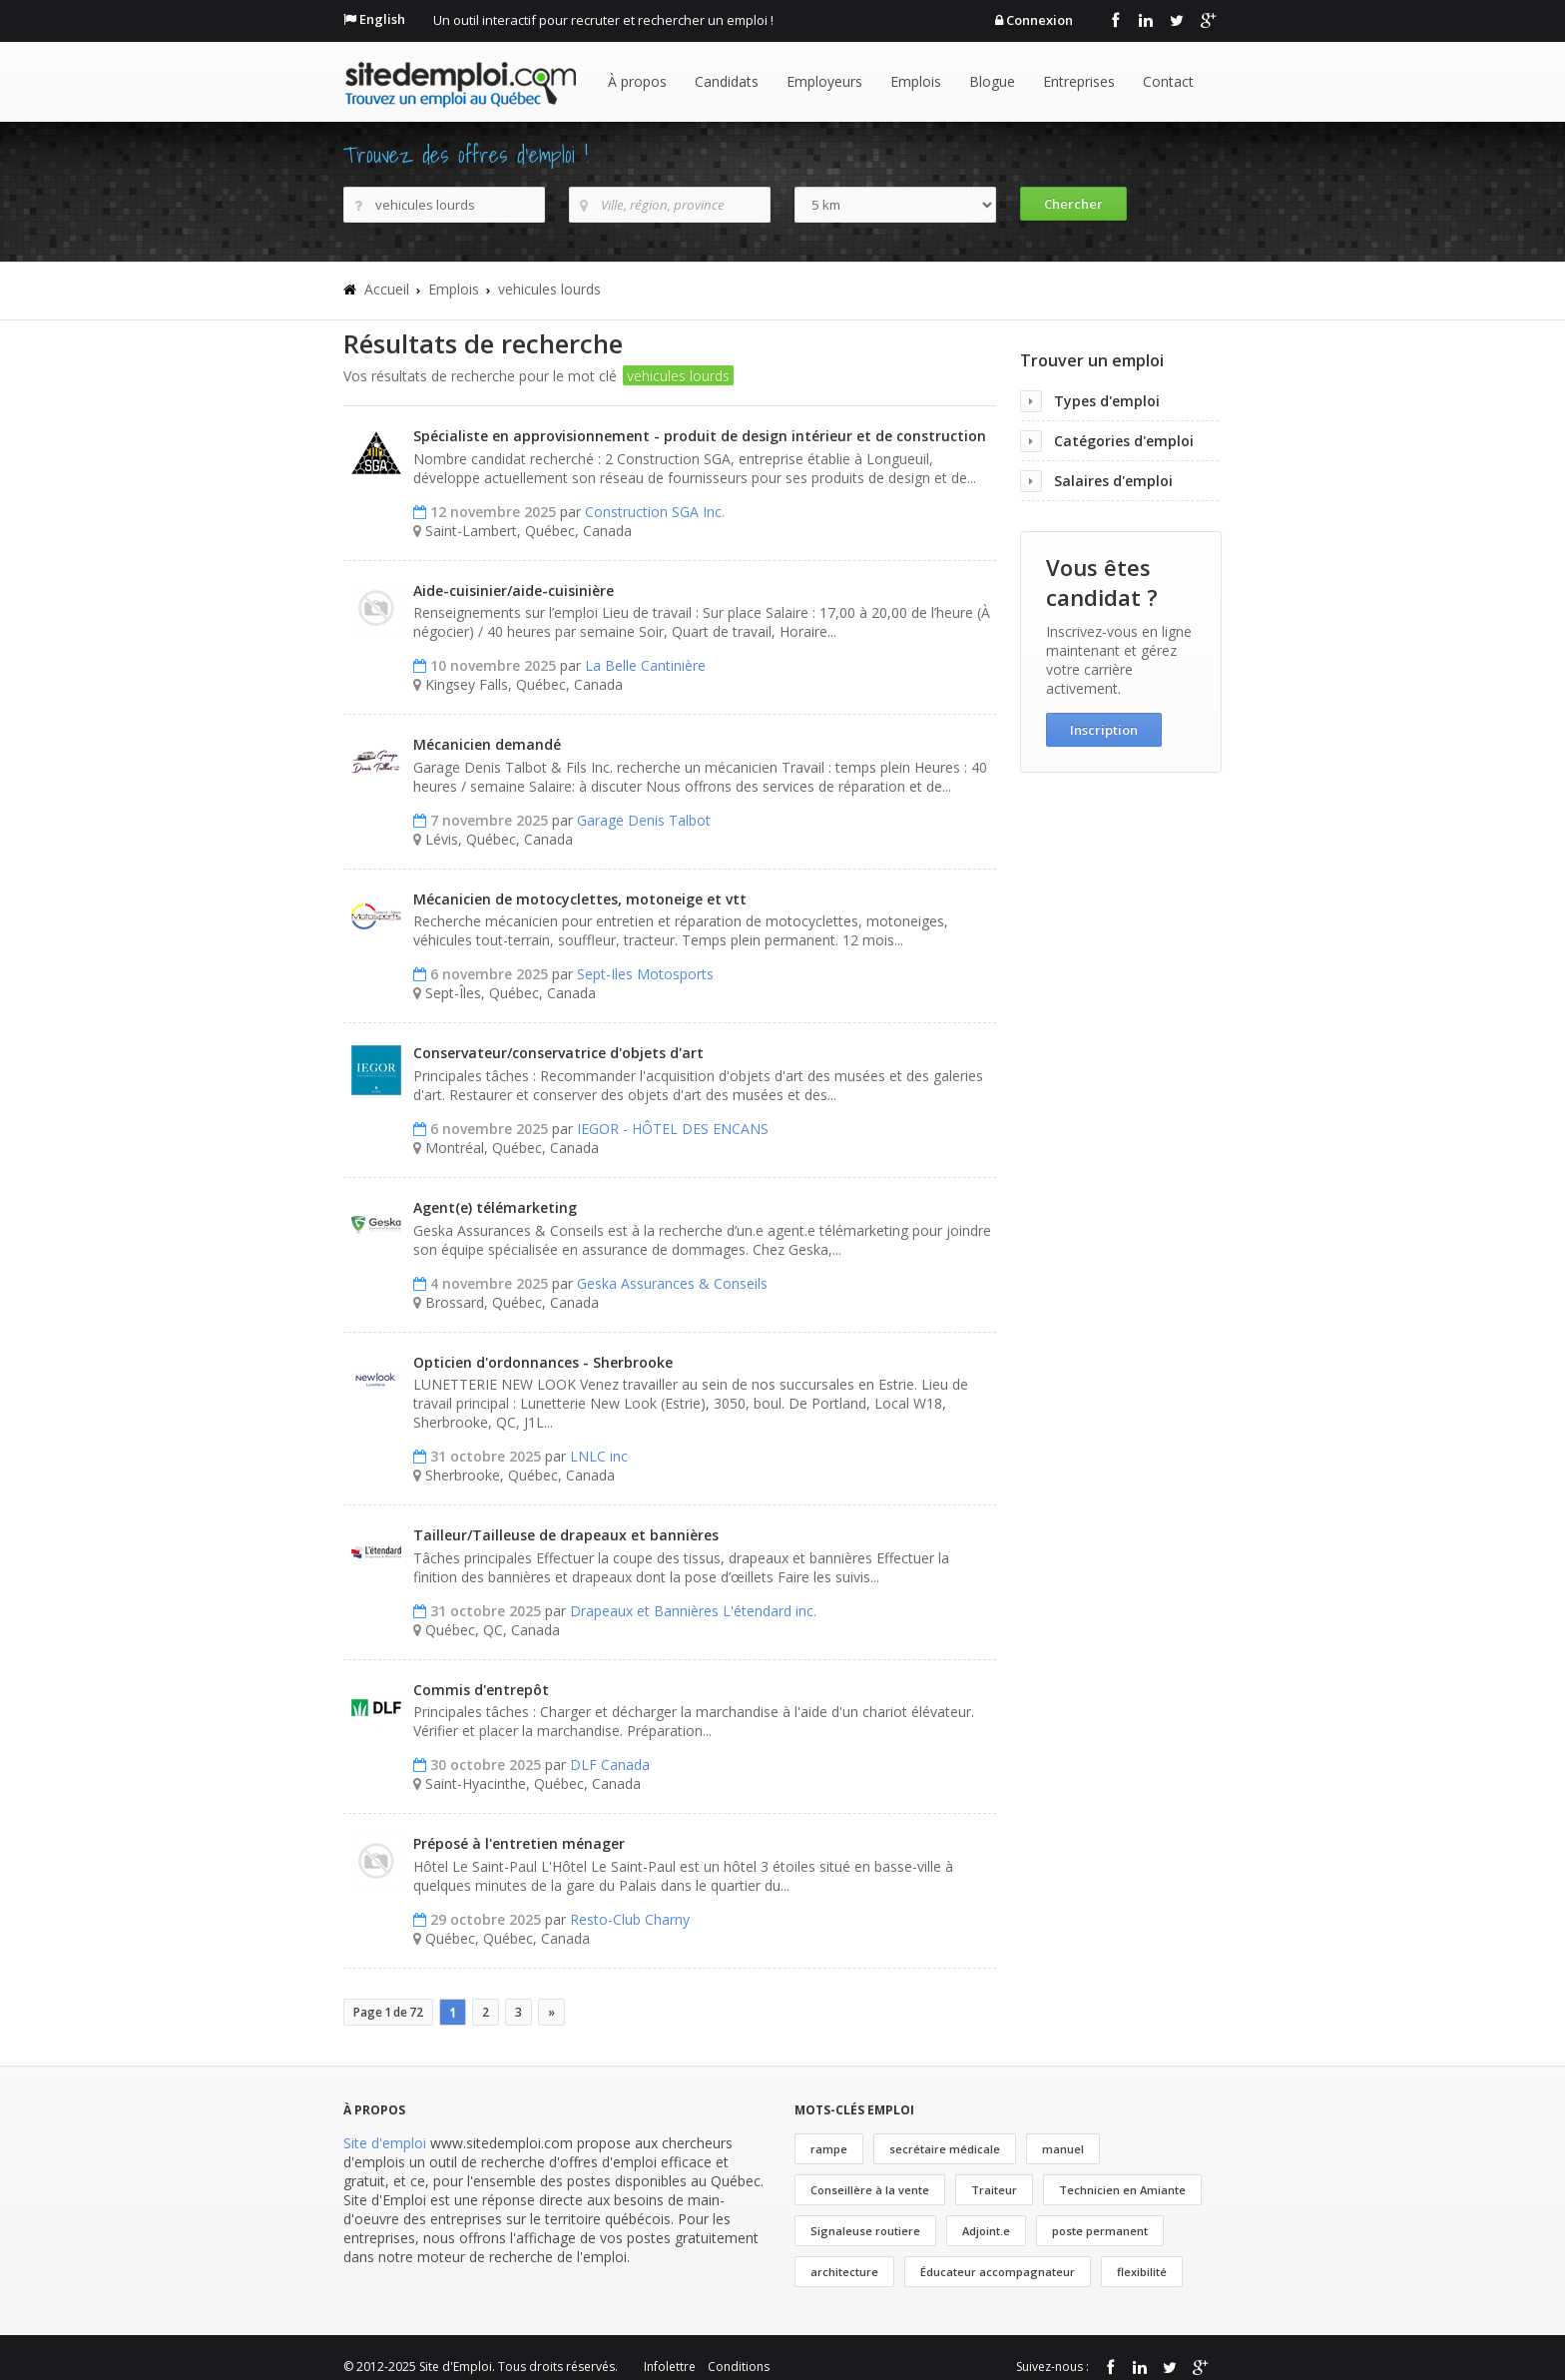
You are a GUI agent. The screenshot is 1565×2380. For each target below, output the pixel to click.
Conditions (739, 2366)
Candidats (727, 81)
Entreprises (1079, 81)
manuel (1063, 2148)
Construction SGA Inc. (655, 511)
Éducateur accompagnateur (997, 2271)
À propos (637, 81)
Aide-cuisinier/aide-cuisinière (513, 590)
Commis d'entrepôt (481, 1689)
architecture (844, 2271)
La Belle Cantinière (645, 665)
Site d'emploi (384, 2142)
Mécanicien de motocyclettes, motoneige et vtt (580, 899)
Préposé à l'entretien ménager (519, 1843)
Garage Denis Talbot (644, 820)
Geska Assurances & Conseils (672, 1283)
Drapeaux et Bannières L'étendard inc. (693, 1610)
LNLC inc (599, 1456)
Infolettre (670, 2366)
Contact (1168, 81)
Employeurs (824, 81)
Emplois (915, 81)
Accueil (386, 289)
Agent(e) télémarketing (495, 1207)
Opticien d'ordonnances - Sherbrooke (543, 1362)
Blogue (992, 81)
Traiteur (994, 2189)
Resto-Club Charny (630, 1919)
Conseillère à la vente (869, 2189)
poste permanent (1100, 2230)
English (382, 19)
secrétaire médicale (944, 2148)
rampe (828, 2148)
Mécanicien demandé (487, 744)
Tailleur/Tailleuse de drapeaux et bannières (566, 1534)
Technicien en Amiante (1122, 2189)
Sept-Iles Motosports (645, 973)
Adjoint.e (986, 2230)
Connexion (1039, 20)
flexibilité (1142, 2271)
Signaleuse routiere (865, 2230)
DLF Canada (610, 1764)
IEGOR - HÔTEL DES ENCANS (673, 1128)
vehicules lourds (549, 289)
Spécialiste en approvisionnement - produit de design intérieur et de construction (699, 435)
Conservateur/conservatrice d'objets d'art (558, 1052)
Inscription (1104, 730)
